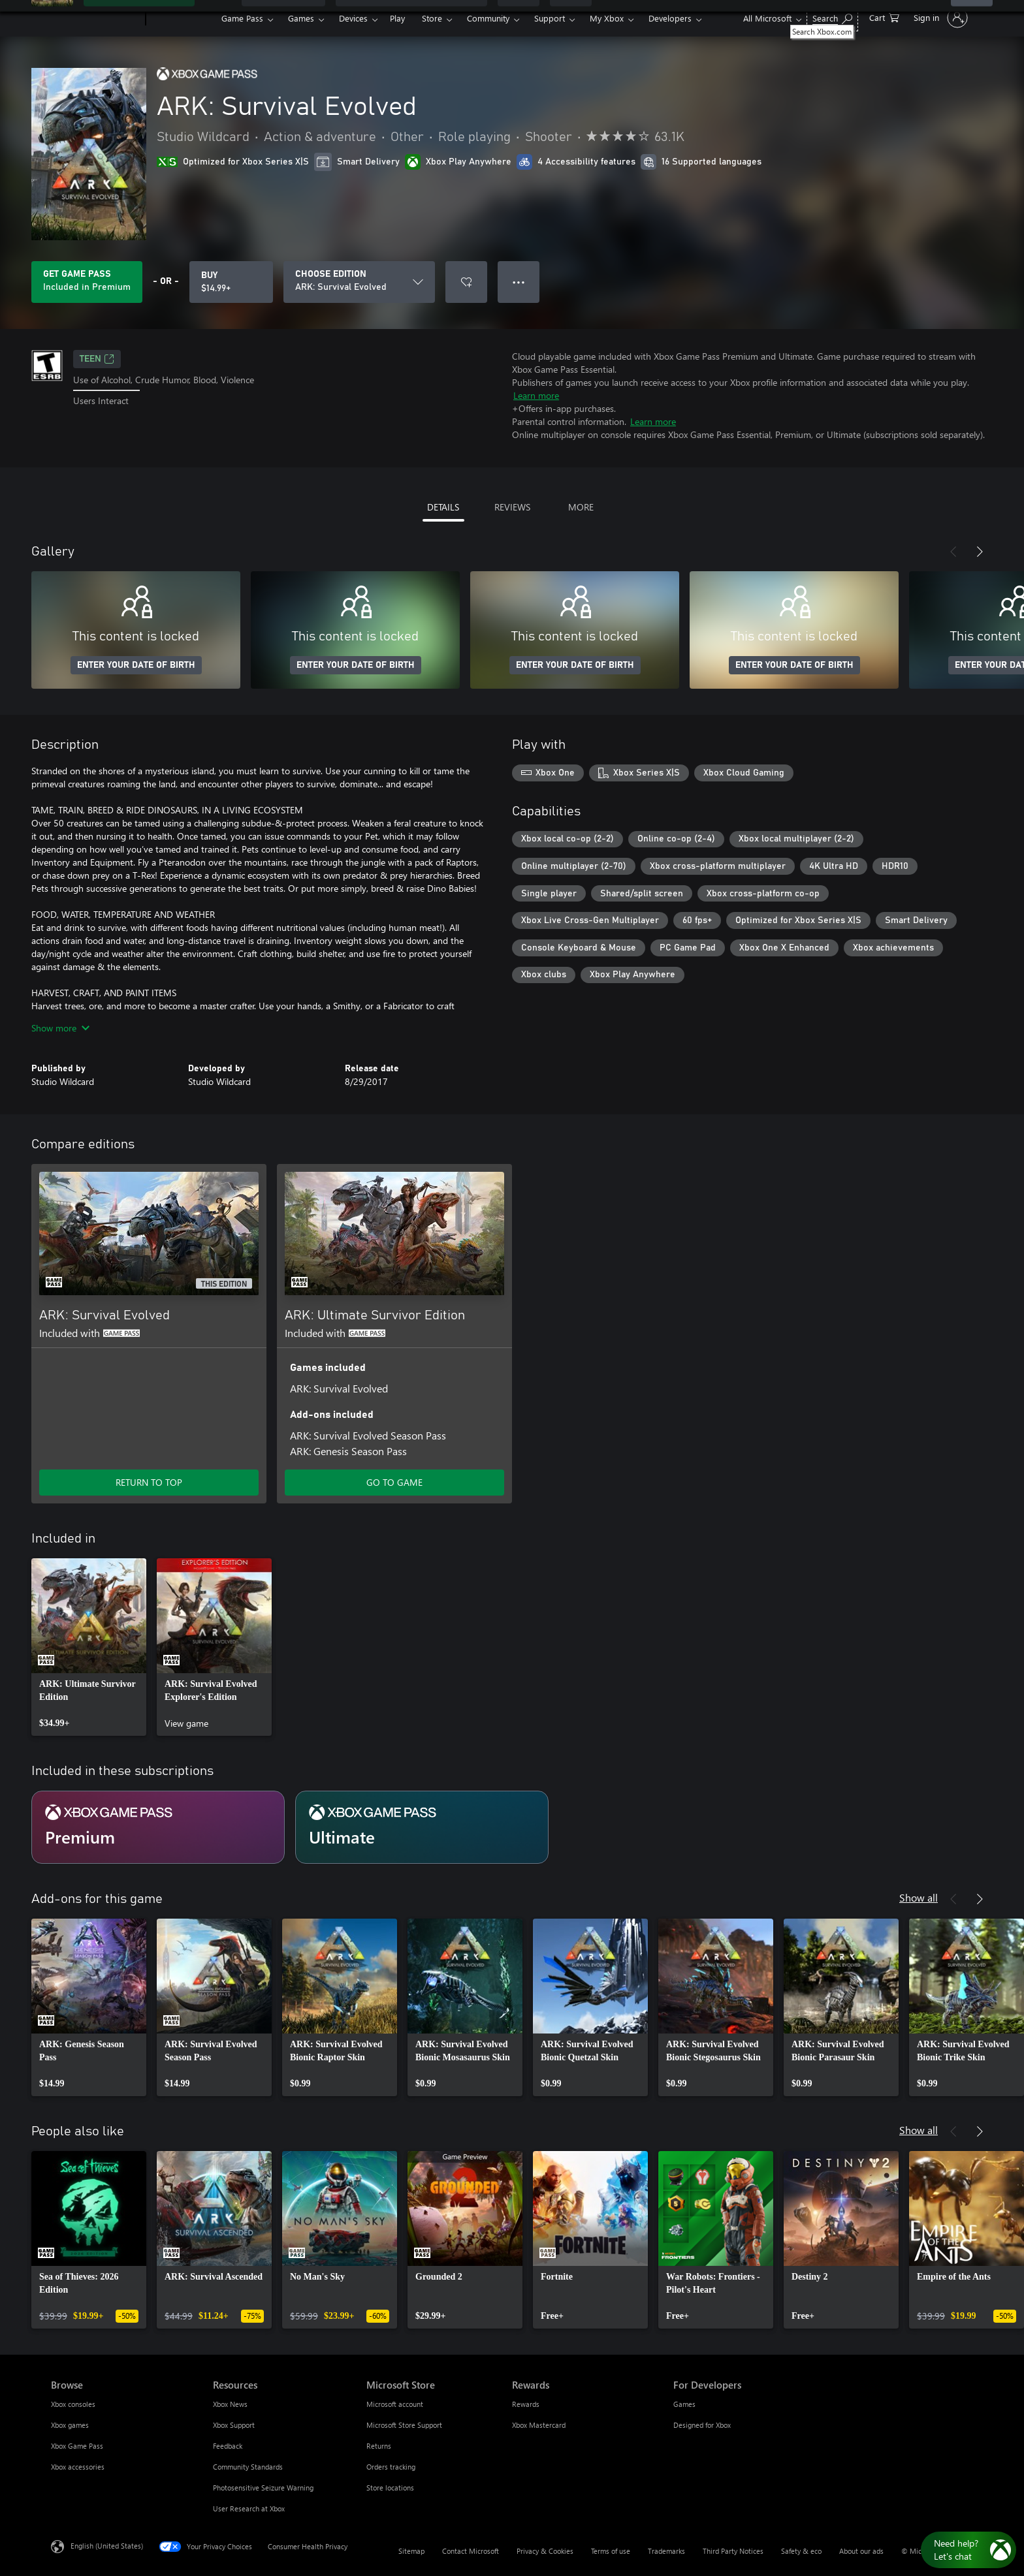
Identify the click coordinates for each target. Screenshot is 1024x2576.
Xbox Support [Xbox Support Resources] (234, 2425)
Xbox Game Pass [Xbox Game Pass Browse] (77, 2446)
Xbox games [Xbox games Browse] (70, 2425)
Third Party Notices (733, 2551)
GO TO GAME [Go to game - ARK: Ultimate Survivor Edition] (394, 1482)
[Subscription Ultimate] (422, 1827)
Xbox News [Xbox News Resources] (230, 2404)
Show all (918, 1897)
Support (549, 18)
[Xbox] (182, 18)
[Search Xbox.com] (832, 16)
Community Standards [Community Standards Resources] (248, 2466)
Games (301, 18)
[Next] (980, 551)
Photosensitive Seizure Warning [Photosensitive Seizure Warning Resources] (263, 2487)
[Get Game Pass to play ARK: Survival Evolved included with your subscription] (86, 282)
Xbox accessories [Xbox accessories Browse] (77, 2466)
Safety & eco (801, 2551)
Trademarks (666, 2551)
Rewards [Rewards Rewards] (525, 2404)
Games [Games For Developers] (684, 2404)
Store (432, 18)
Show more (60, 1028)
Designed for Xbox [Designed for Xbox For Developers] (702, 2425)
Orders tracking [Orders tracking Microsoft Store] (390, 2466)
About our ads (861, 2551)
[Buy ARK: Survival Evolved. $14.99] (231, 282)
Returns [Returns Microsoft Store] (378, 2446)
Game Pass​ (242, 18)
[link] (88, 1647)
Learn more (536, 395)
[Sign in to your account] (939, 17)
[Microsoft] (95, 18)
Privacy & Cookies (545, 2551)
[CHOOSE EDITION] (359, 282)
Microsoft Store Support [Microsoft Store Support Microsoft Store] (404, 2425)
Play (397, 18)
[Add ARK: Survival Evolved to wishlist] (466, 282)
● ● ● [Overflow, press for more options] (519, 281)
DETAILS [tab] (443, 507)
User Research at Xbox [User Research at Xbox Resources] (249, 2508)
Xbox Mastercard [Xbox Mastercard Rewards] (539, 2425)
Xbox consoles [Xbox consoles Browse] (73, 2404)
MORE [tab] (581, 507)
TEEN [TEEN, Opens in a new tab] (97, 359)
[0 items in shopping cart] (884, 16)
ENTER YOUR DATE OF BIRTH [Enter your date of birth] (136, 665)
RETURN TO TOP (149, 1482)
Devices (353, 18)
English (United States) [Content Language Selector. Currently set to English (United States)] (107, 2545)
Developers (670, 18)
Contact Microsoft (470, 2551)
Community (488, 18)
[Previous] (953, 551)
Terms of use (610, 2551)
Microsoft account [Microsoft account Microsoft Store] (394, 2404)
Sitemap (411, 2551)
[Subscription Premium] (158, 1827)
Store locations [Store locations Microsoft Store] (390, 2487)
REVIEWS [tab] (512, 507)
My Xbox (607, 18)
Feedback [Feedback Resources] (227, 2446)
